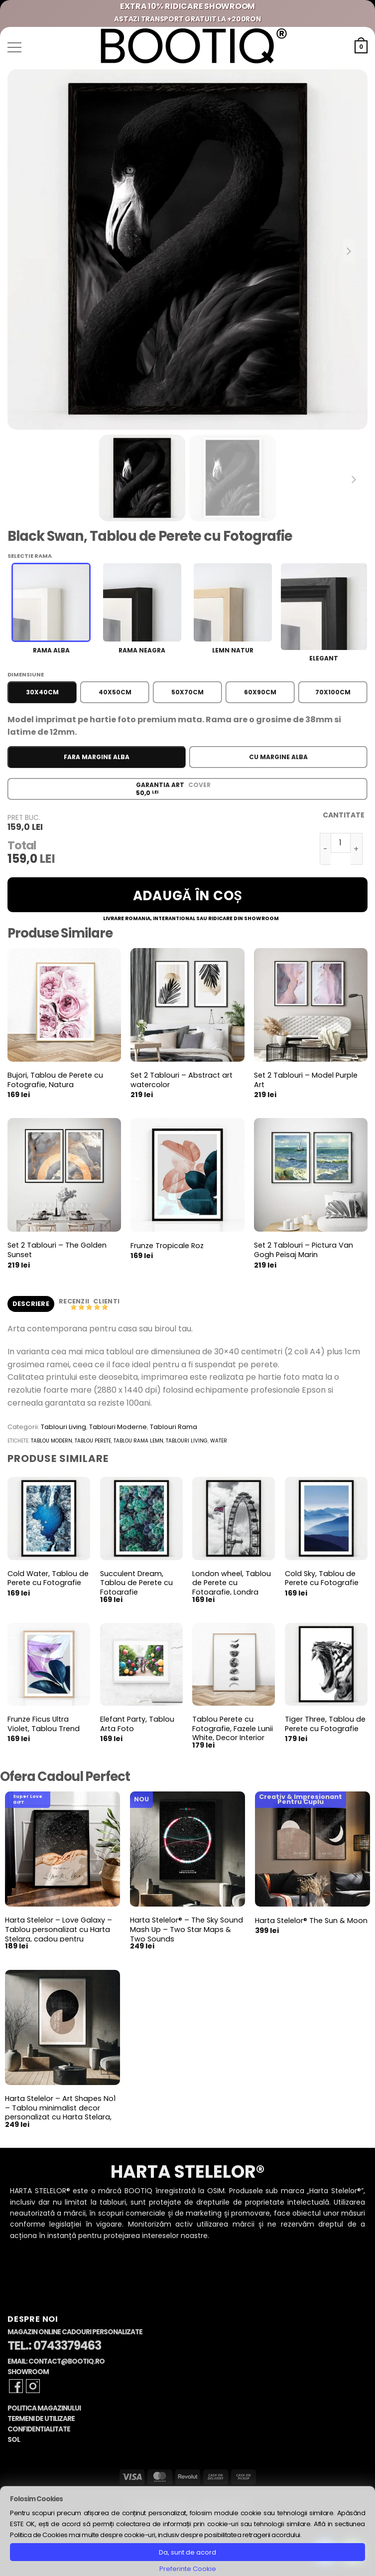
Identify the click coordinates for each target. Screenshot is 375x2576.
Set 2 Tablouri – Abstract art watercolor (181, 1080)
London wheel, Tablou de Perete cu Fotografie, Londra (231, 1583)
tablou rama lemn (138, 1441)
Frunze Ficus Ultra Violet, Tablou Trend (43, 1724)
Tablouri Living (63, 1427)
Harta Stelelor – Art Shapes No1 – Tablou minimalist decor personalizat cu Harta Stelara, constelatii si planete (60, 2112)
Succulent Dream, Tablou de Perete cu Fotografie (136, 1583)
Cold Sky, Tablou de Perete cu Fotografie (322, 1578)
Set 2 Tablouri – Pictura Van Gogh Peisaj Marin (303, 1250)
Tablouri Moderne (118, 1427)
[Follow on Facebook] (16, 2386)
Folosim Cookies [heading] (36, 2499)
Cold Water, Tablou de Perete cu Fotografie (48, 1578)
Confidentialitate (38, 2429)
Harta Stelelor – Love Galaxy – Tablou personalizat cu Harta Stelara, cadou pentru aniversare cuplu (58, 1934)
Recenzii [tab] (75, 1301)
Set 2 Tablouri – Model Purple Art (306, 1080)
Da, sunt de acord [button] (187, 2552)
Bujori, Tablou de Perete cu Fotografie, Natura (55, 1080)
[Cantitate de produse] (341, 843)
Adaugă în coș (188, 896)
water (218, 1441)
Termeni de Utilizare (41, 2418)
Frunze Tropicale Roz (167, 1246)
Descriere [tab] (30, 1303)
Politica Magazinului (44, 2408)
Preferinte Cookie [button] (187, 2569)
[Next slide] (349, 251)
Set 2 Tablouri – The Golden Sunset (57, 1250)
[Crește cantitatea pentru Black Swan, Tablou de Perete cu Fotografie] (357, 849)
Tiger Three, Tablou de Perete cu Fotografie (325, 1724)
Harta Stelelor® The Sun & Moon (311, 1921)
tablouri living (187, 1441)
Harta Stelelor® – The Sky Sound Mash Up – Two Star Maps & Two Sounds (186, 1929)
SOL (13, 2439)
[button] (14, 47)
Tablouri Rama (173, 1427)
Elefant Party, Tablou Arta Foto (137, 1724)
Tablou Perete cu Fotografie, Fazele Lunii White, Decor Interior (232, 1729)
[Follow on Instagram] (33, 2386)
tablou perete (93, 1441)
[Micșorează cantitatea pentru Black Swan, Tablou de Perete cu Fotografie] (325, 849)
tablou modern (51, 1441)
